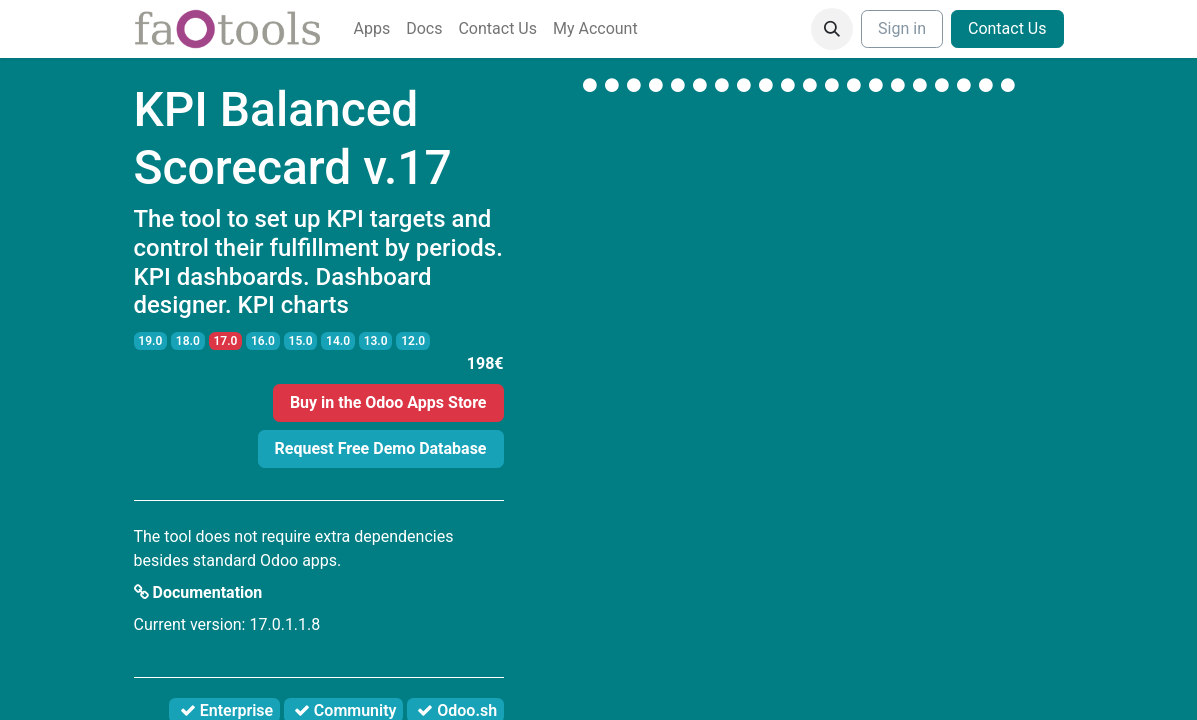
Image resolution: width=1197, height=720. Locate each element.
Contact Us (1007, 28)
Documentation (198, 592)
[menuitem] (372, 29)
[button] (832, 29)
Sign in (902, 28)
